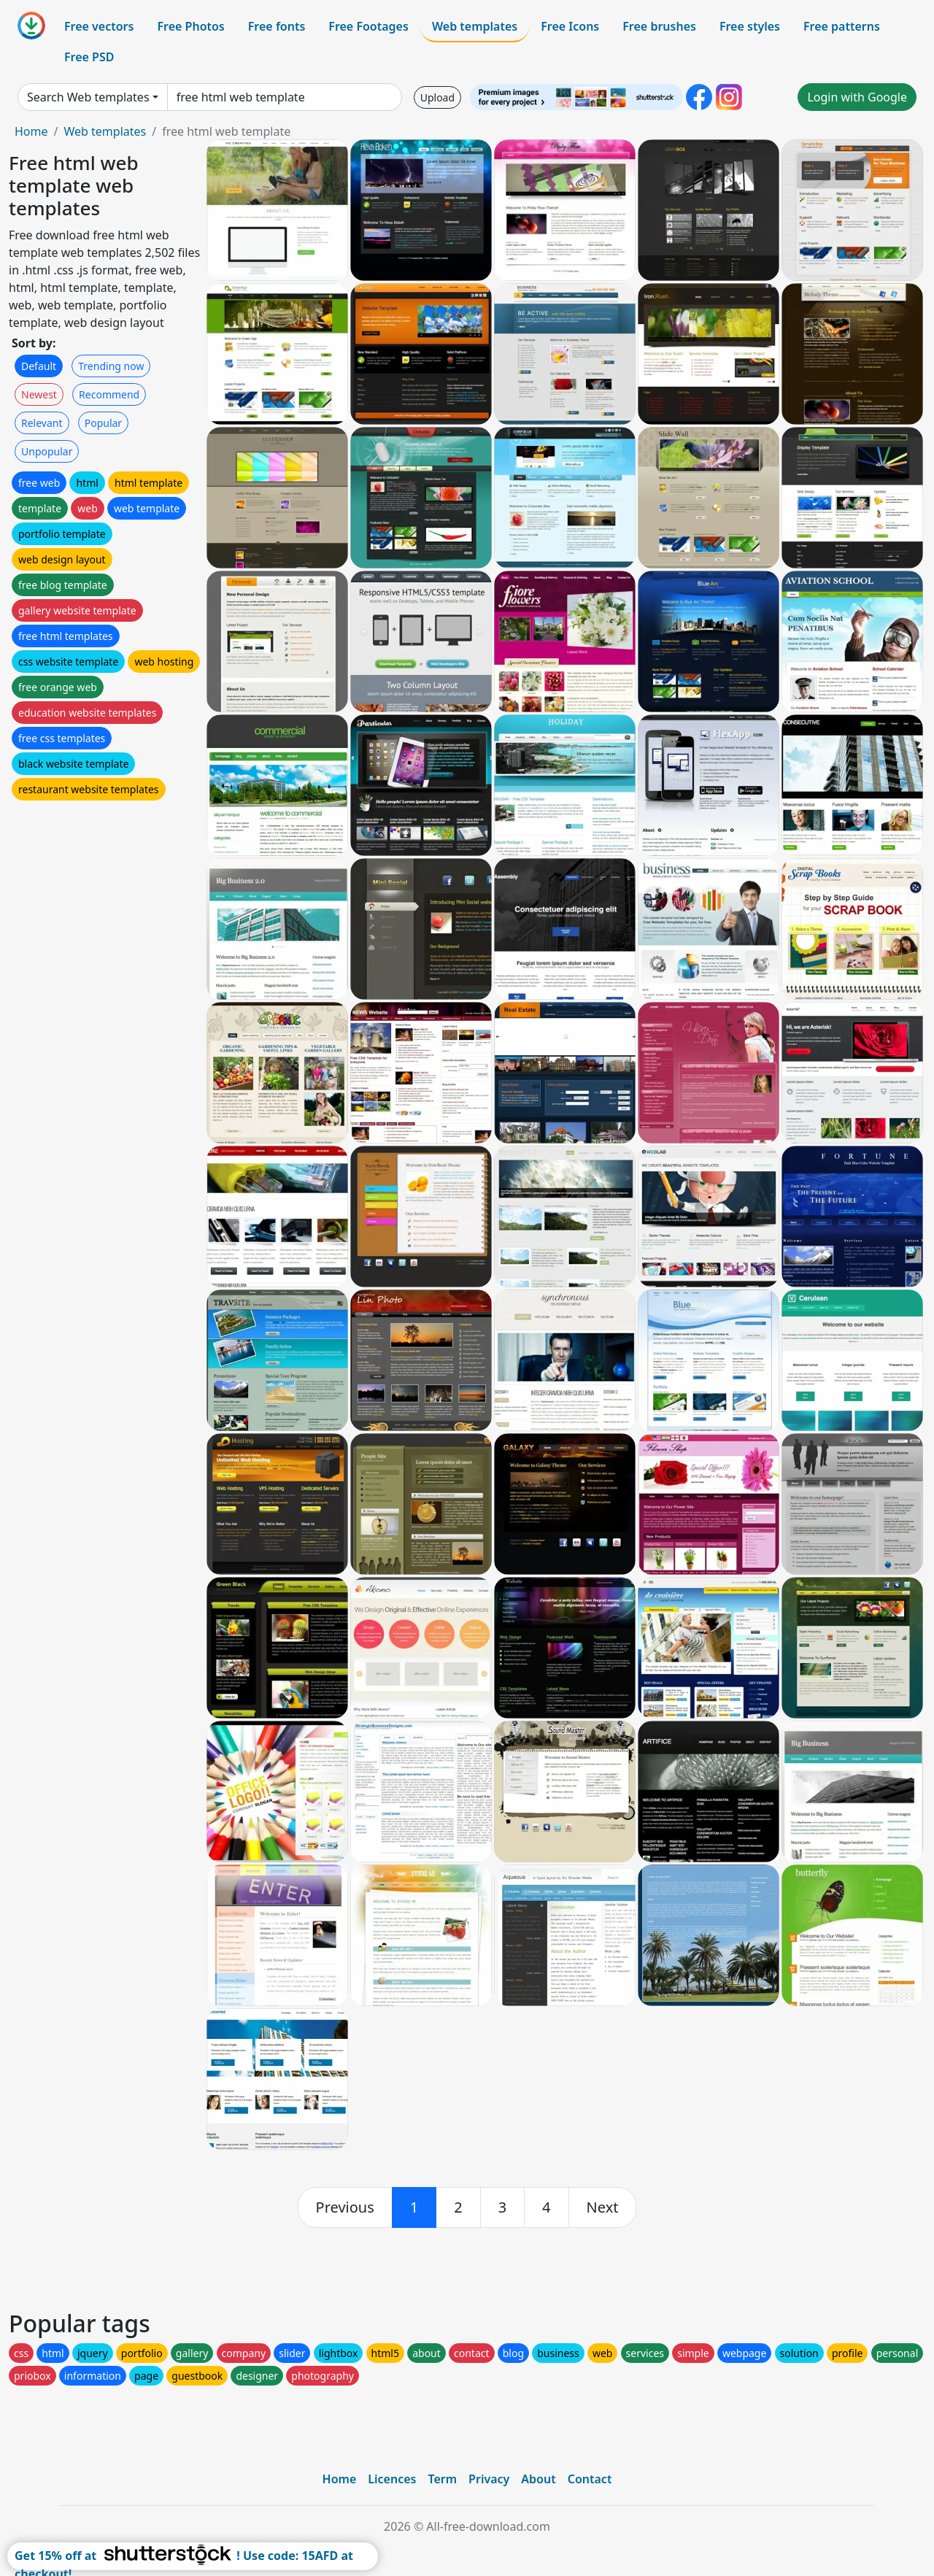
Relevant (42, 423)
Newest (39, 394)
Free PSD (89, 57)
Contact (590, 2479)
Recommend (109, 394)
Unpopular (46, 451)
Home (31, 131)
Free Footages (368, 26)
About (538, 2479)
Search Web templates (88, 97)
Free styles (749, 26)
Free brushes (659, 26)
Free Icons (570, 26)
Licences (392, 2479)
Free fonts (277, 26)
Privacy (488, 2479)
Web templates (474, 26)
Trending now (111, 366)
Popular (103, 423)
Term (442, 2479)
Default (38, 366)
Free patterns (841, 26)
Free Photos (190, 26)
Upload (437, 97)
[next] (602, 2207)
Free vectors (99, 26)
